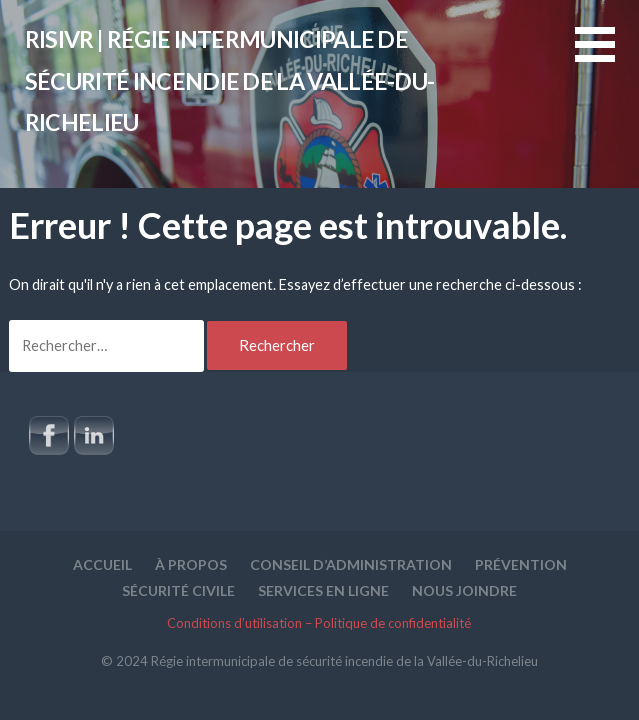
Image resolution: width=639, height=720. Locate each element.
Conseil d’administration (351, 564)
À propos (191, 564)
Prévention (521, 564)
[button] (607, 56)
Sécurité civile (178, 590)
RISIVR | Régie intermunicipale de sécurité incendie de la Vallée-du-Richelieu (230, 80)
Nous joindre (464, 590)
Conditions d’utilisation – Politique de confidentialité (319, 623)
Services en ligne (323, 590)
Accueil (102, 564)
